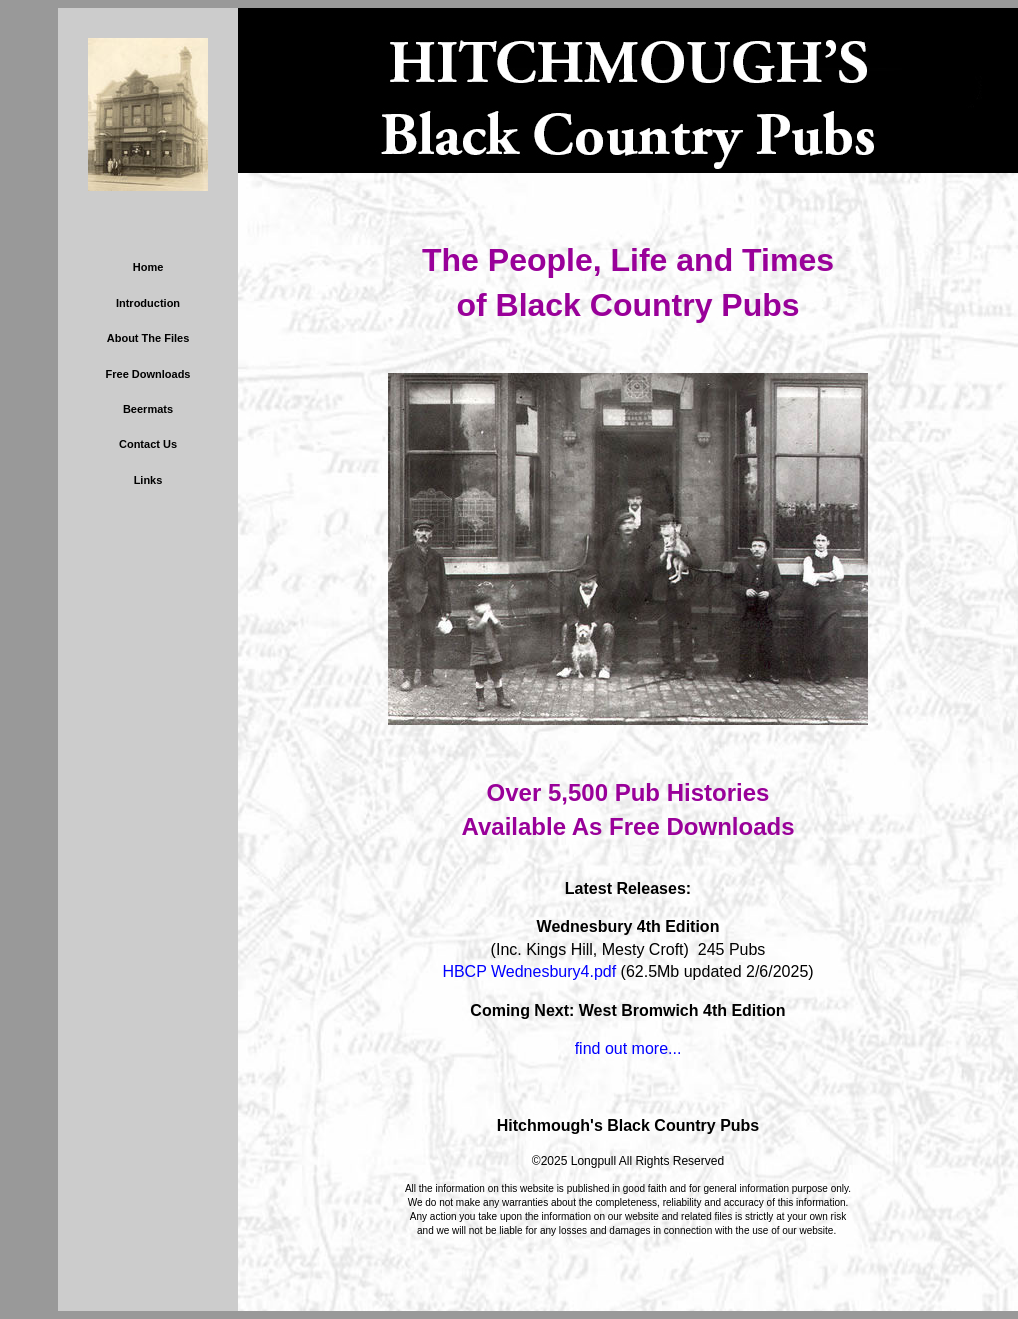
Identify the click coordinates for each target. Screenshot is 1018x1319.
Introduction (148, 303)
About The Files (148, 338)
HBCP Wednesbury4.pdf (529, 971)
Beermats (148, 409)
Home (148, 267)
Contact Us (148, 444)
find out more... (628, 1048)
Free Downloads (148, 374)
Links (148, 480)
